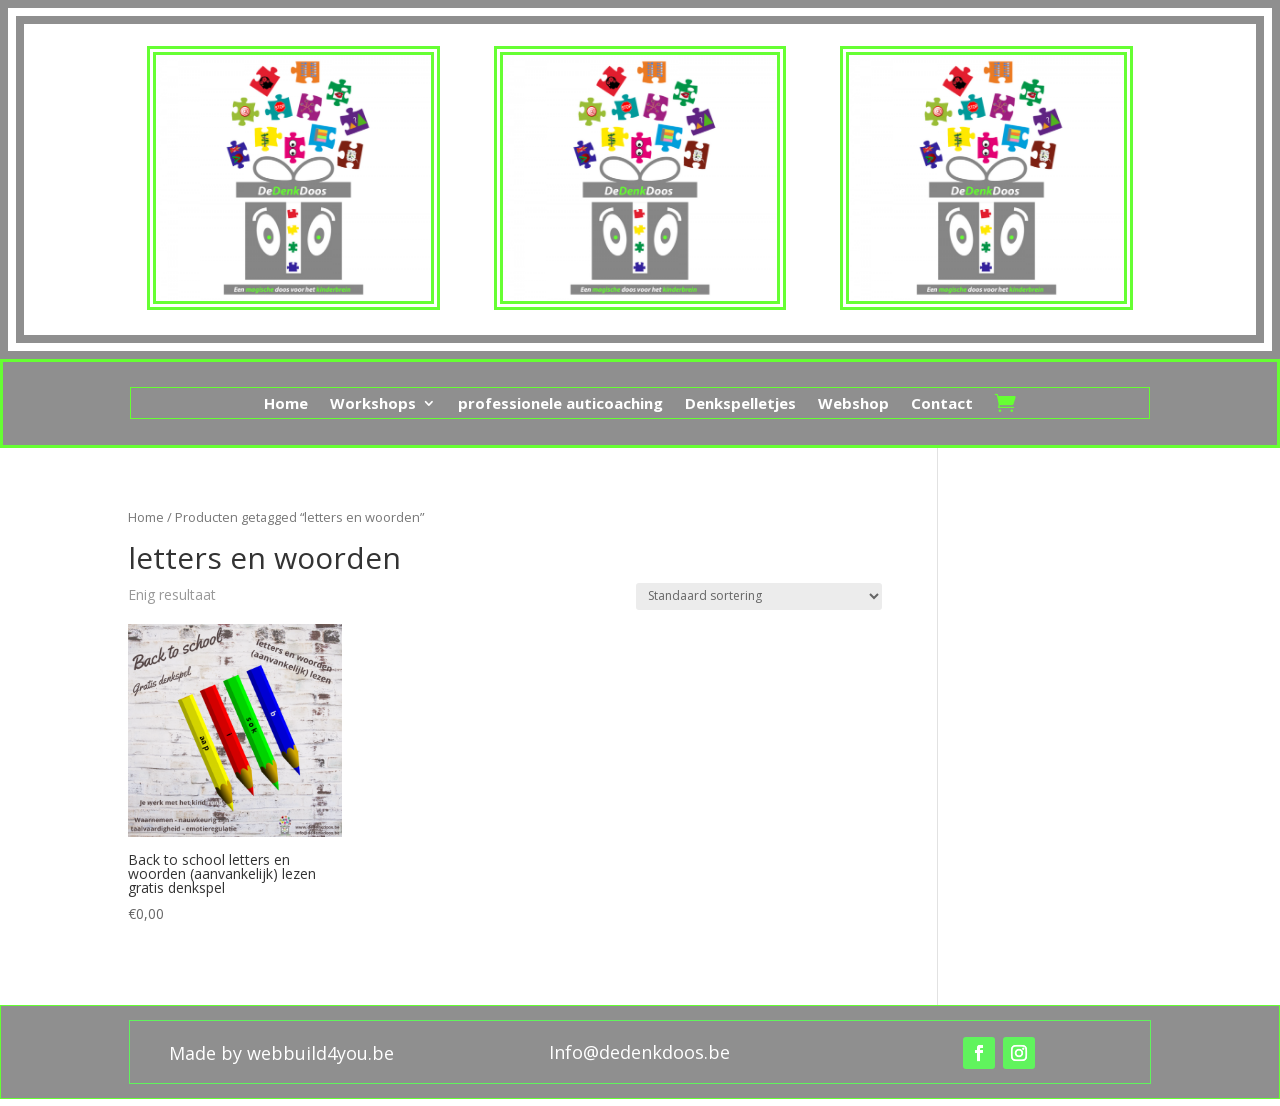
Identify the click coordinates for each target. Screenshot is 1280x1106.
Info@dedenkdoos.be (639, 1052)
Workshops (373, 404)
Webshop (853, 404)
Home (286, 404)
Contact (942, 404)
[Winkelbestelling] (759, 596)
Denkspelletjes (740, 404)
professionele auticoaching (560, 404)
